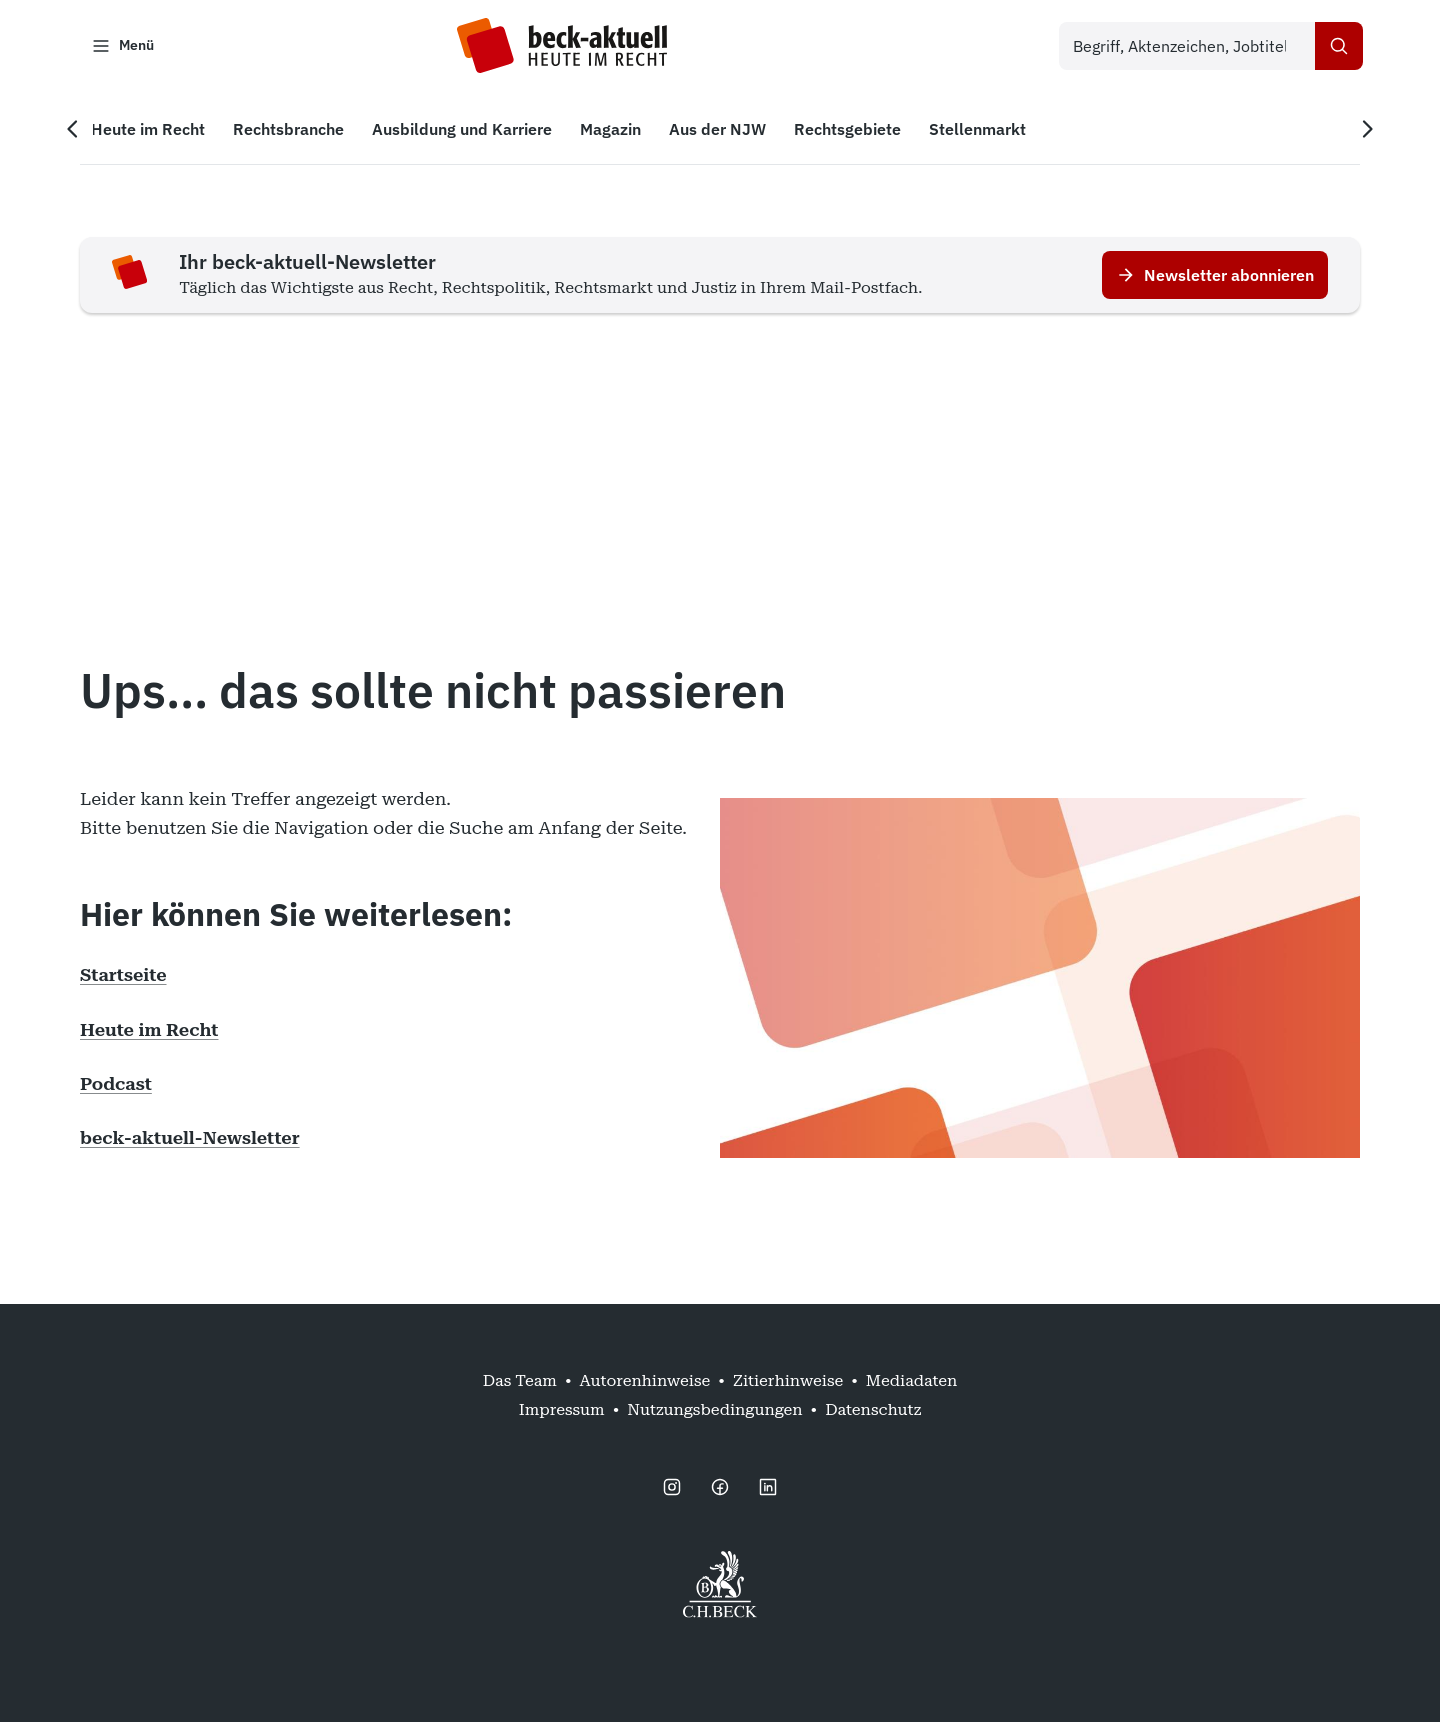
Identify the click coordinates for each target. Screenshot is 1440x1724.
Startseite (123, 976)
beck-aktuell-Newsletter (190, 1139)
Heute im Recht (149, 1030)
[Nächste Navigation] (1364, 131)
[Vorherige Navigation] (76, 131)
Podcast (116, 1085)
